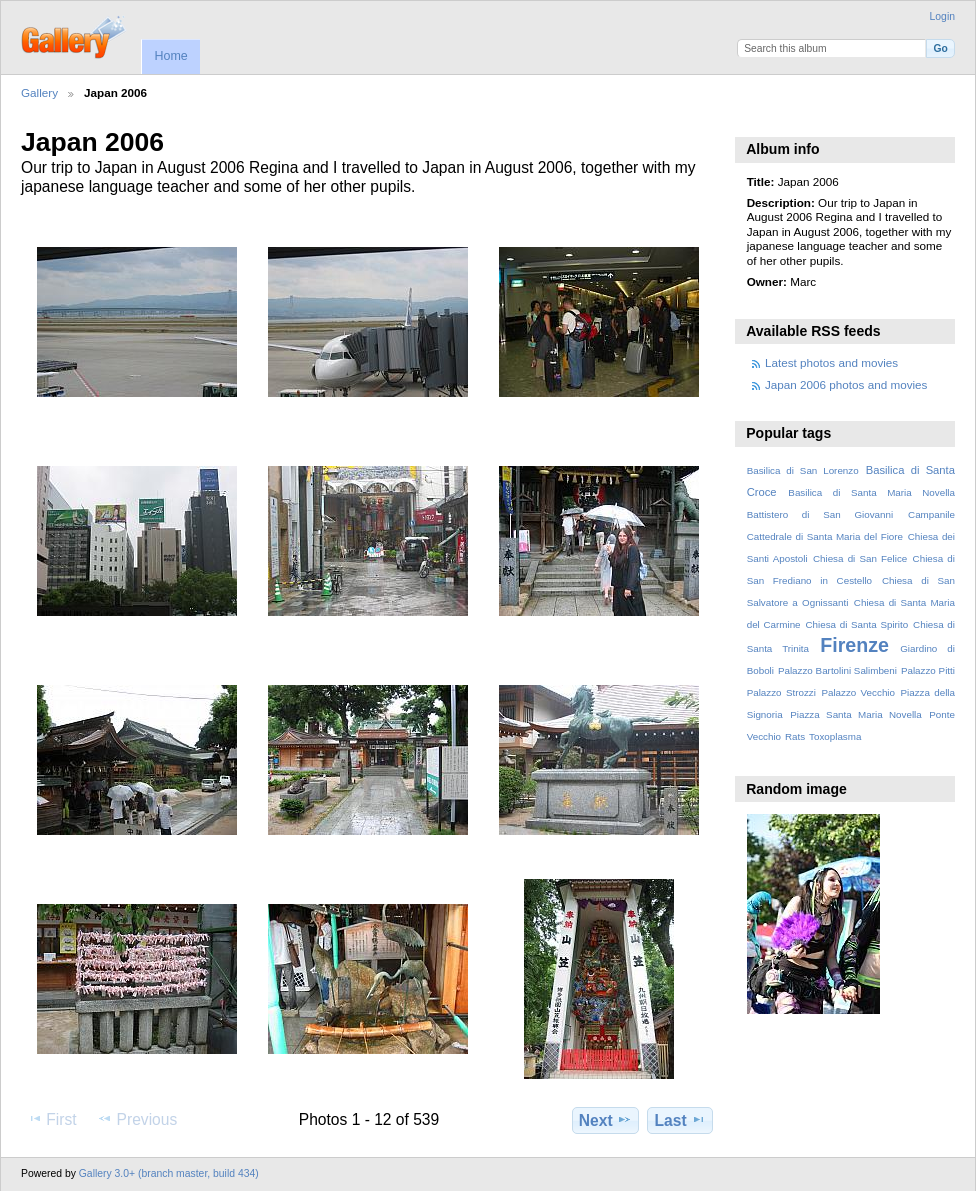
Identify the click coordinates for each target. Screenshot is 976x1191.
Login (942, 16)
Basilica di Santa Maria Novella (871, 492)
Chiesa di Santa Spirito (856, 624)
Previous (137, 1119)
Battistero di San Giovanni (820, 514)
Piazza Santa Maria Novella (856, 714)
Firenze (854, 645)
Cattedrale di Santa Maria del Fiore (825, 536)
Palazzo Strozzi (781, 692)
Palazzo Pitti (928, 670)
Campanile (931, 514)
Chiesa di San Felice (860, 558)
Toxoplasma (835, 736)
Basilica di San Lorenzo (803, 470)
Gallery (39, 92)
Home (170, 56)
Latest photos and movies (831, 362)
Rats (795, 736)
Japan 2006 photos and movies (846, 384)
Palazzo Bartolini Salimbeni (837, 670)
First (51, 1119)
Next (605, 1120)
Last (680, 1120)
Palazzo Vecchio (858, 692)
